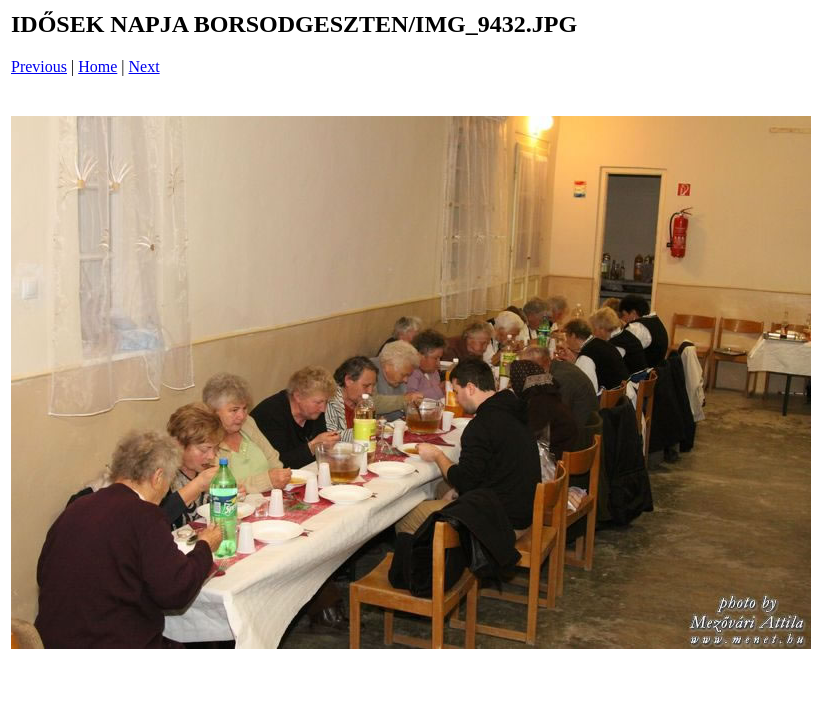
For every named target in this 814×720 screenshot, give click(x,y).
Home (97, 66)
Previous (39, 66)
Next (144, 66)
